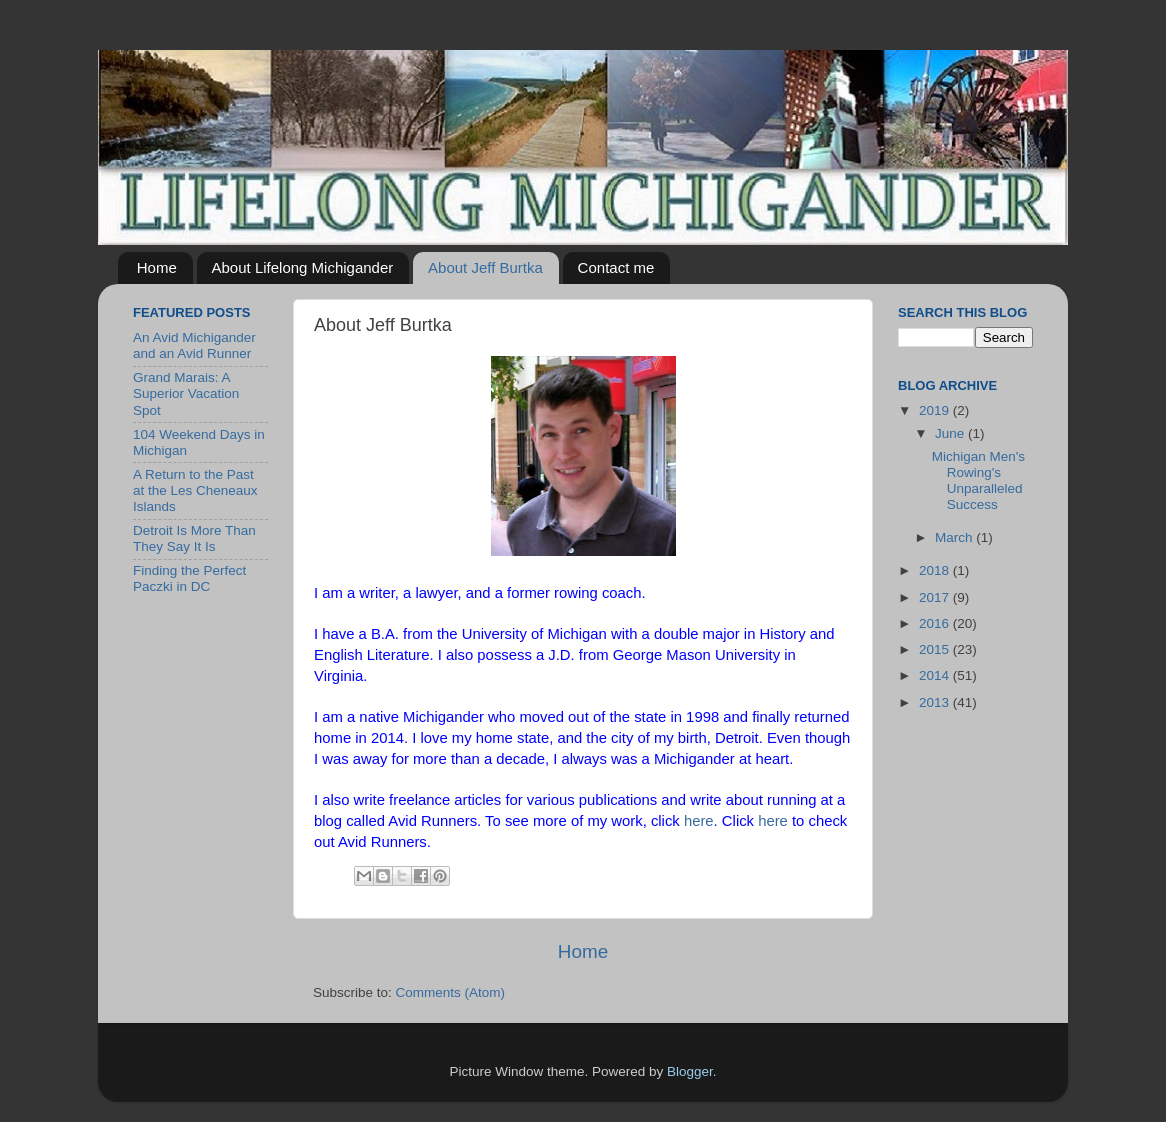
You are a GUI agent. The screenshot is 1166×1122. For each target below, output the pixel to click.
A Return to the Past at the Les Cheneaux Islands (195, 490)
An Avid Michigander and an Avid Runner (194, 345)
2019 (936, 410)
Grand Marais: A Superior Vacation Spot (186, 393)
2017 (936, 597)
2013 (936, 702)
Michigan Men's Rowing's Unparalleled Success (978, 481)
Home (157, 267)
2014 (936, 675)
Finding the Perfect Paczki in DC (189, 578)
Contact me (616, 267)
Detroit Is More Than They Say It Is (194, 538)
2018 (936, 570)
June (951, 433)
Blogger (690, 1071)
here (699, 821)
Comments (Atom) (451, 992)
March (955, 537)
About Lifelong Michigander (303, 267)
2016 (936, 623)
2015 (936, 649)
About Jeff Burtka (485, 267)
